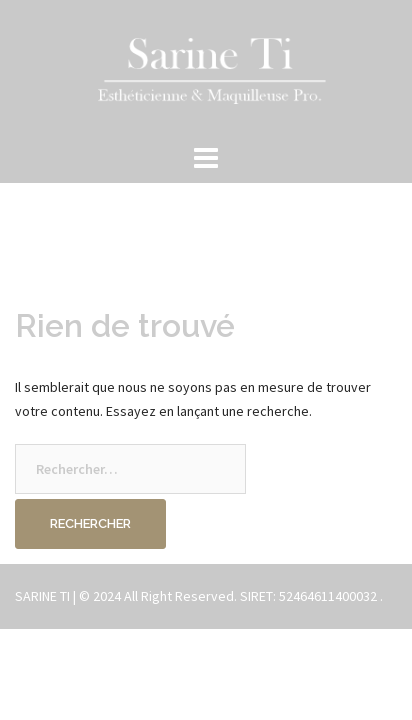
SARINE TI (42, 596)
